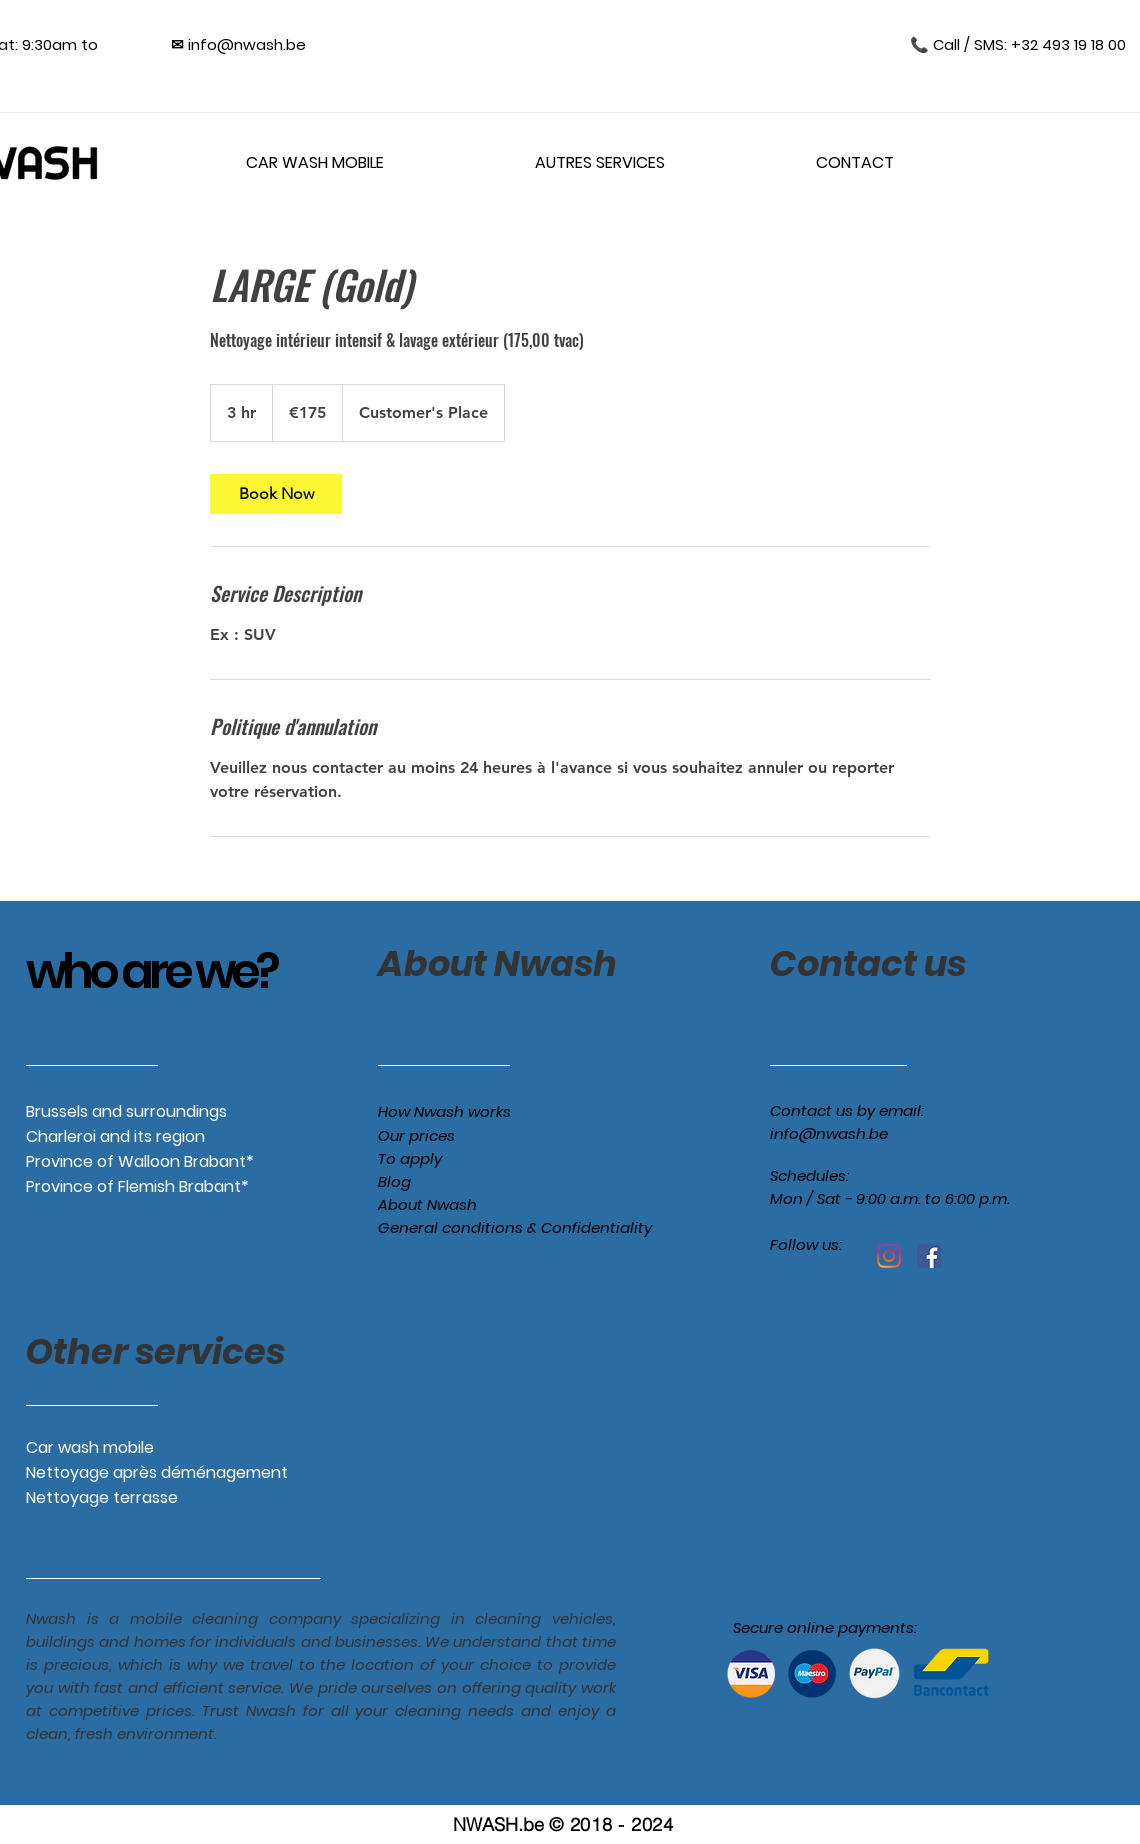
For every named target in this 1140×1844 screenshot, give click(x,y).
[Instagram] (889, 1256)
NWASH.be (498, 1824)
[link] (276, 494)
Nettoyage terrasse (102, 1497)
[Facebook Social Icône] (929, 1256)
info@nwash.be (829, 1133)
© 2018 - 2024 (611, 1824)
